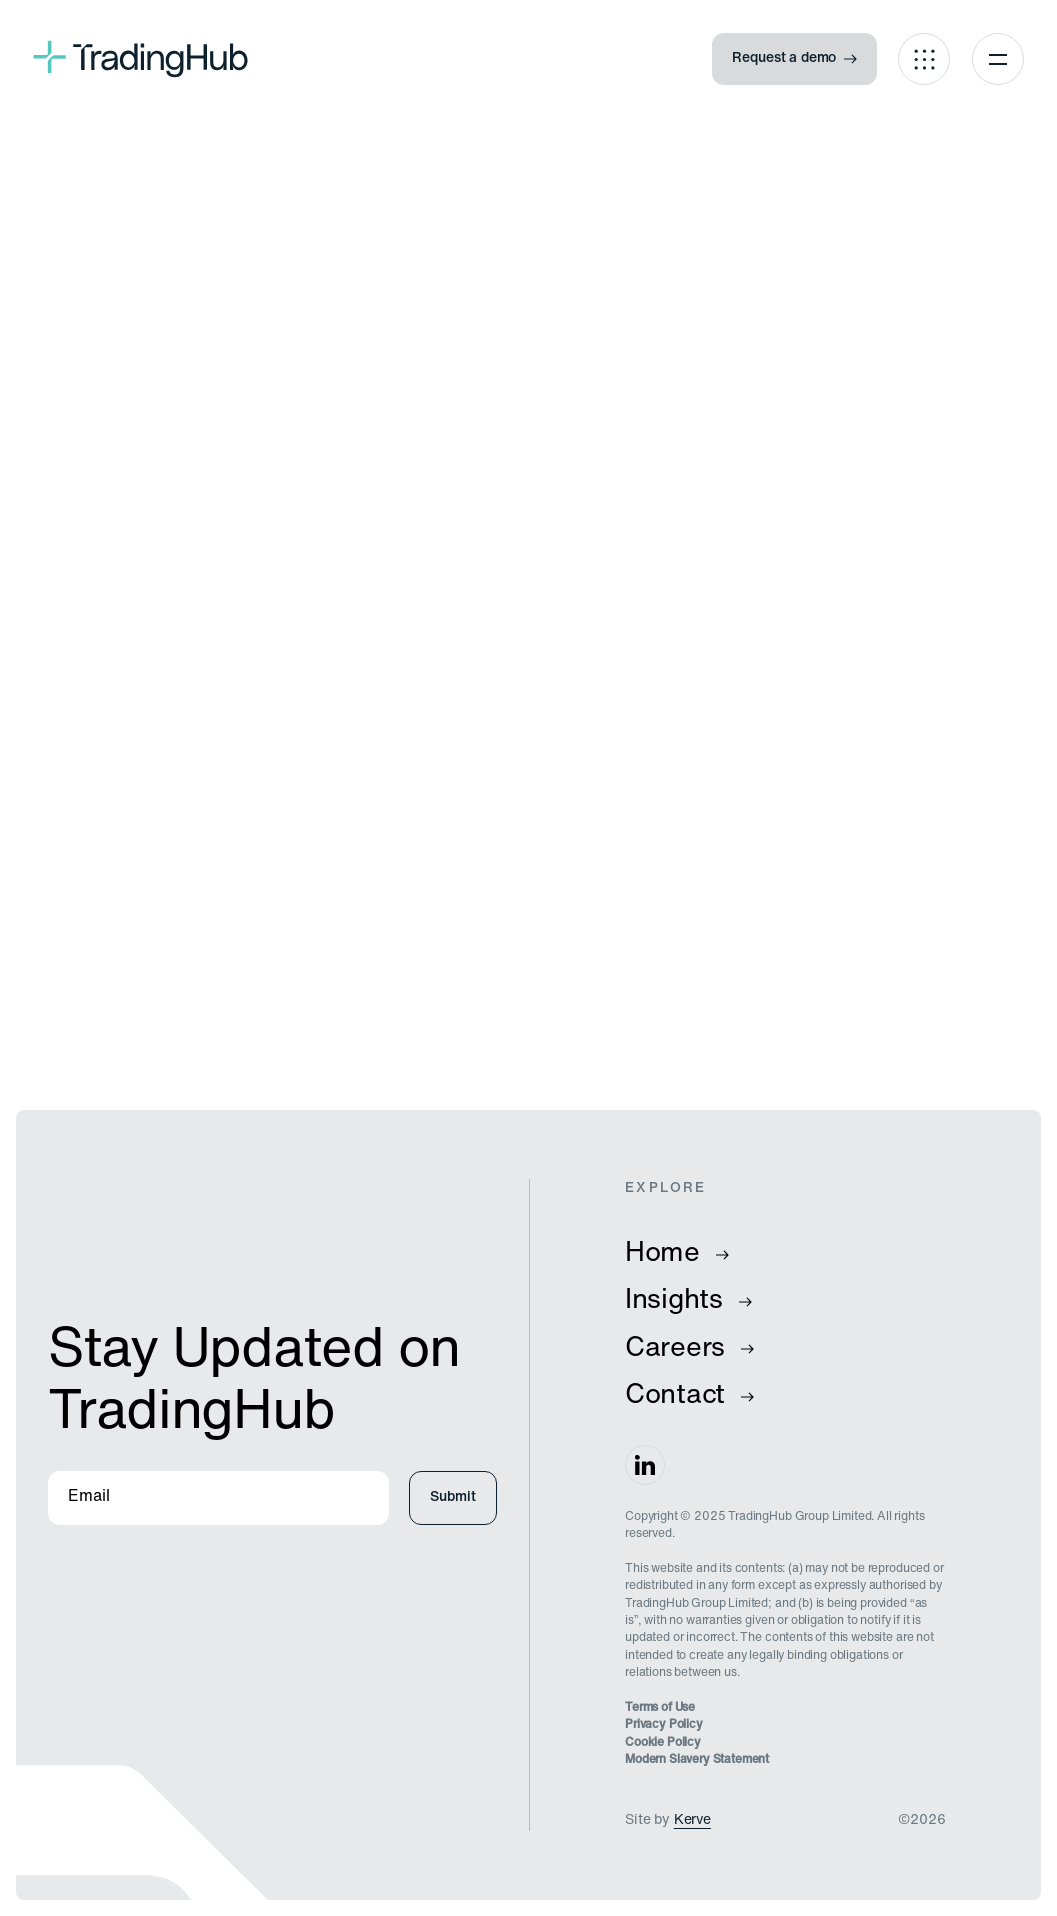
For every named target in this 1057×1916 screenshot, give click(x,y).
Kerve (692, 1820)
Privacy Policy (664, 1725)
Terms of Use (660, 1708)
